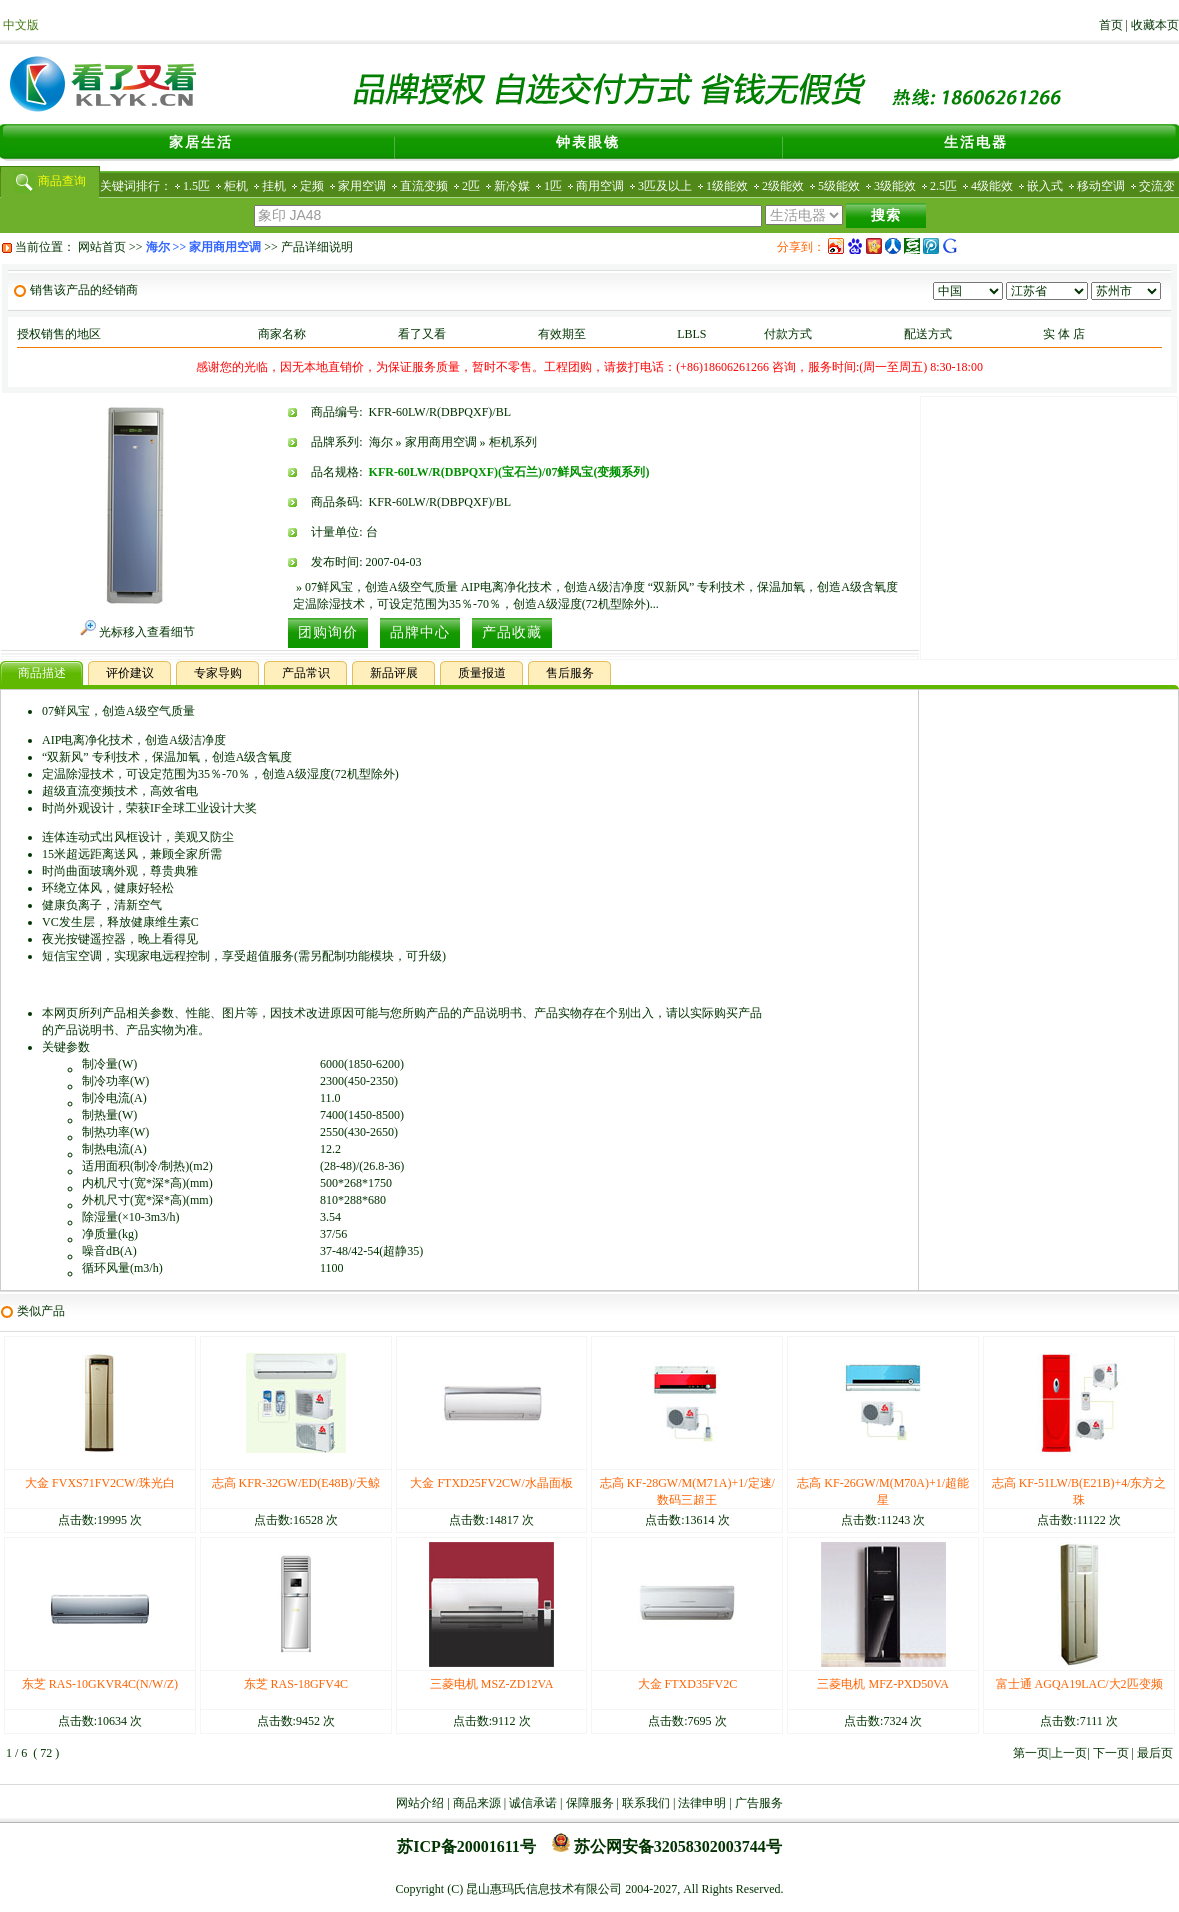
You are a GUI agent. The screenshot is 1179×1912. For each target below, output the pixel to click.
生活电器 (976, 142)
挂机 (274, 186)
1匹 (553, 186)
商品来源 (477, 1803)
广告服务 (759, 1803)
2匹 (471, 186)
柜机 (236, 186)
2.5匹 (943, 186)
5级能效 (839, 186)
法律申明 (702, 1803)
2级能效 (783, 186)
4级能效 (992, 186)
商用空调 (600, 186)
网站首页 (102, 247)
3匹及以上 (665, 186)
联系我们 (646, 1803)
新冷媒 (512, 186)
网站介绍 (420, 1803)
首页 (1111, 25)
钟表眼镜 (588, 142)
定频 (312, 186)
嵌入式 (1045, 186)
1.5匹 (196, 186)
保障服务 (590, 1803)
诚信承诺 (533, 1803)
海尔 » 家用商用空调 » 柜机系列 (453, 442)
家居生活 (201, 142)
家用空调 (362, 186)
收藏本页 (1155, 25)
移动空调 (1101, 186)
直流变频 (424, 186)
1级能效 (727, 186)
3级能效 (895, 186)
